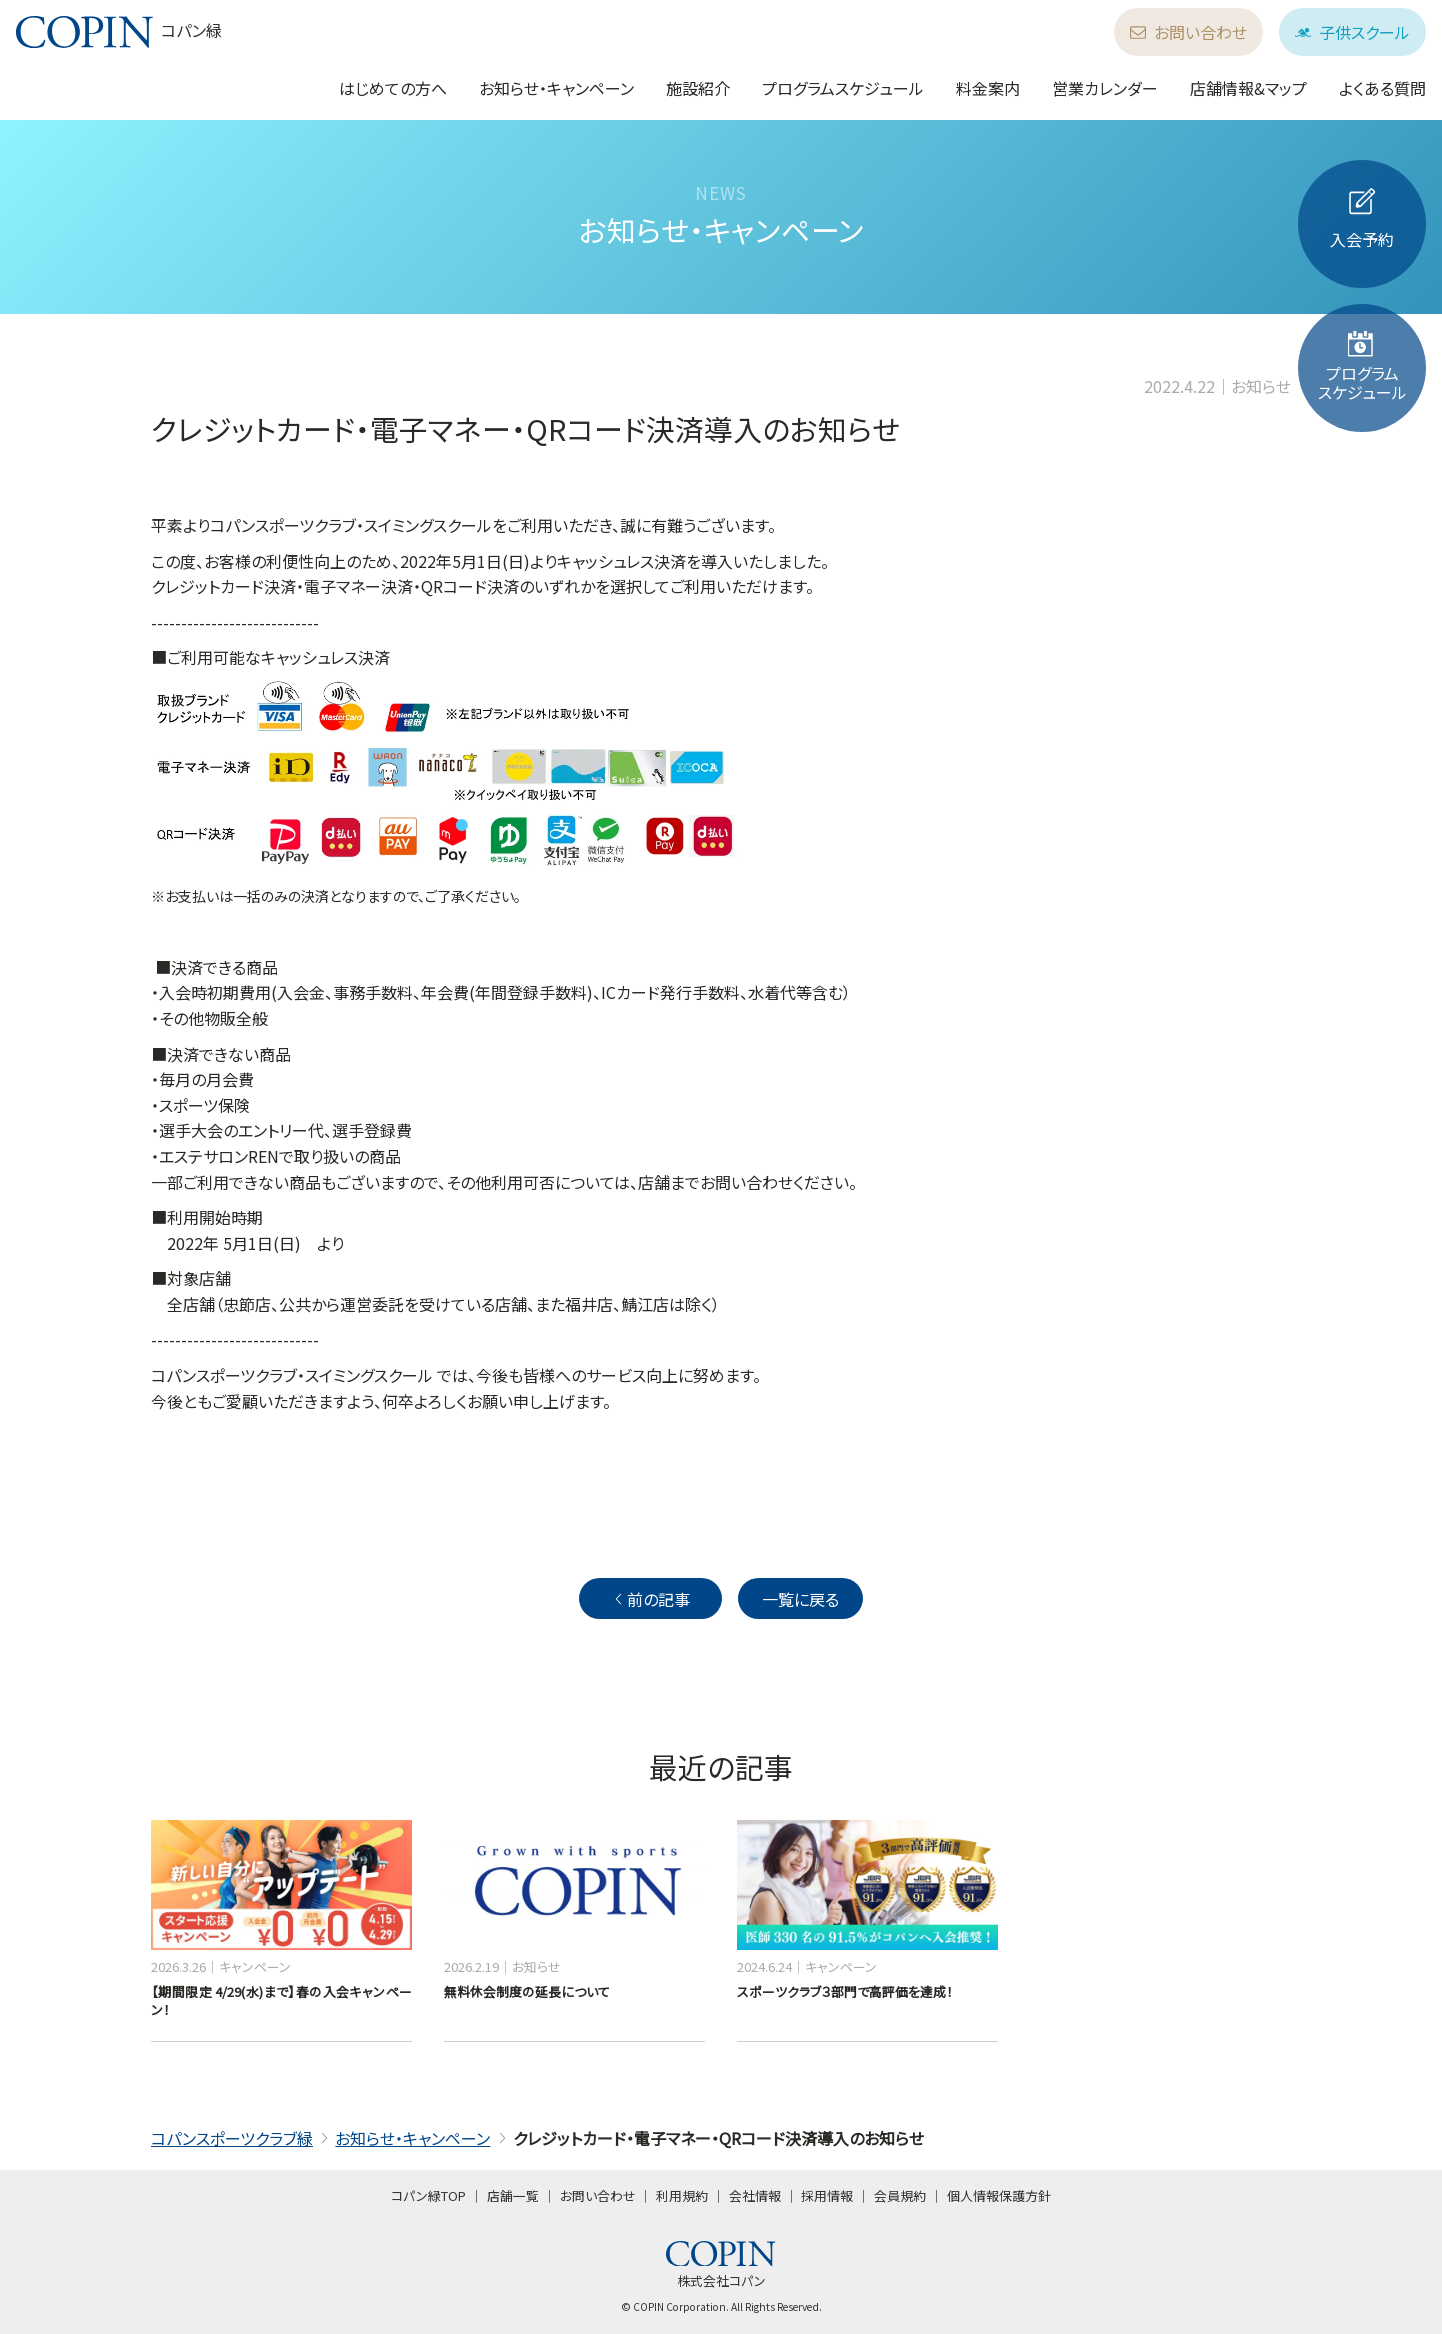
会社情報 (755, 2195)
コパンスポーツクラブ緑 (232, 2138)
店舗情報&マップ (1248, 88)
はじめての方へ (393, 88)
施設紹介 (698, 88)
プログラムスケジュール (843, 88)
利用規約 (682, 2195)
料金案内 (988, 88)
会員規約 (900, 2195)
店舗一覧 (513, 2195)
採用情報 (827, 2195)
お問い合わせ (1188, 32)
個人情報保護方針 (999, 2195)
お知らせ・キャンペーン (556, 88)
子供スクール (1352, 32)
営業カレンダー (1105, 88)
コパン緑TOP (428, 2195)
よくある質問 (1382, 88)
